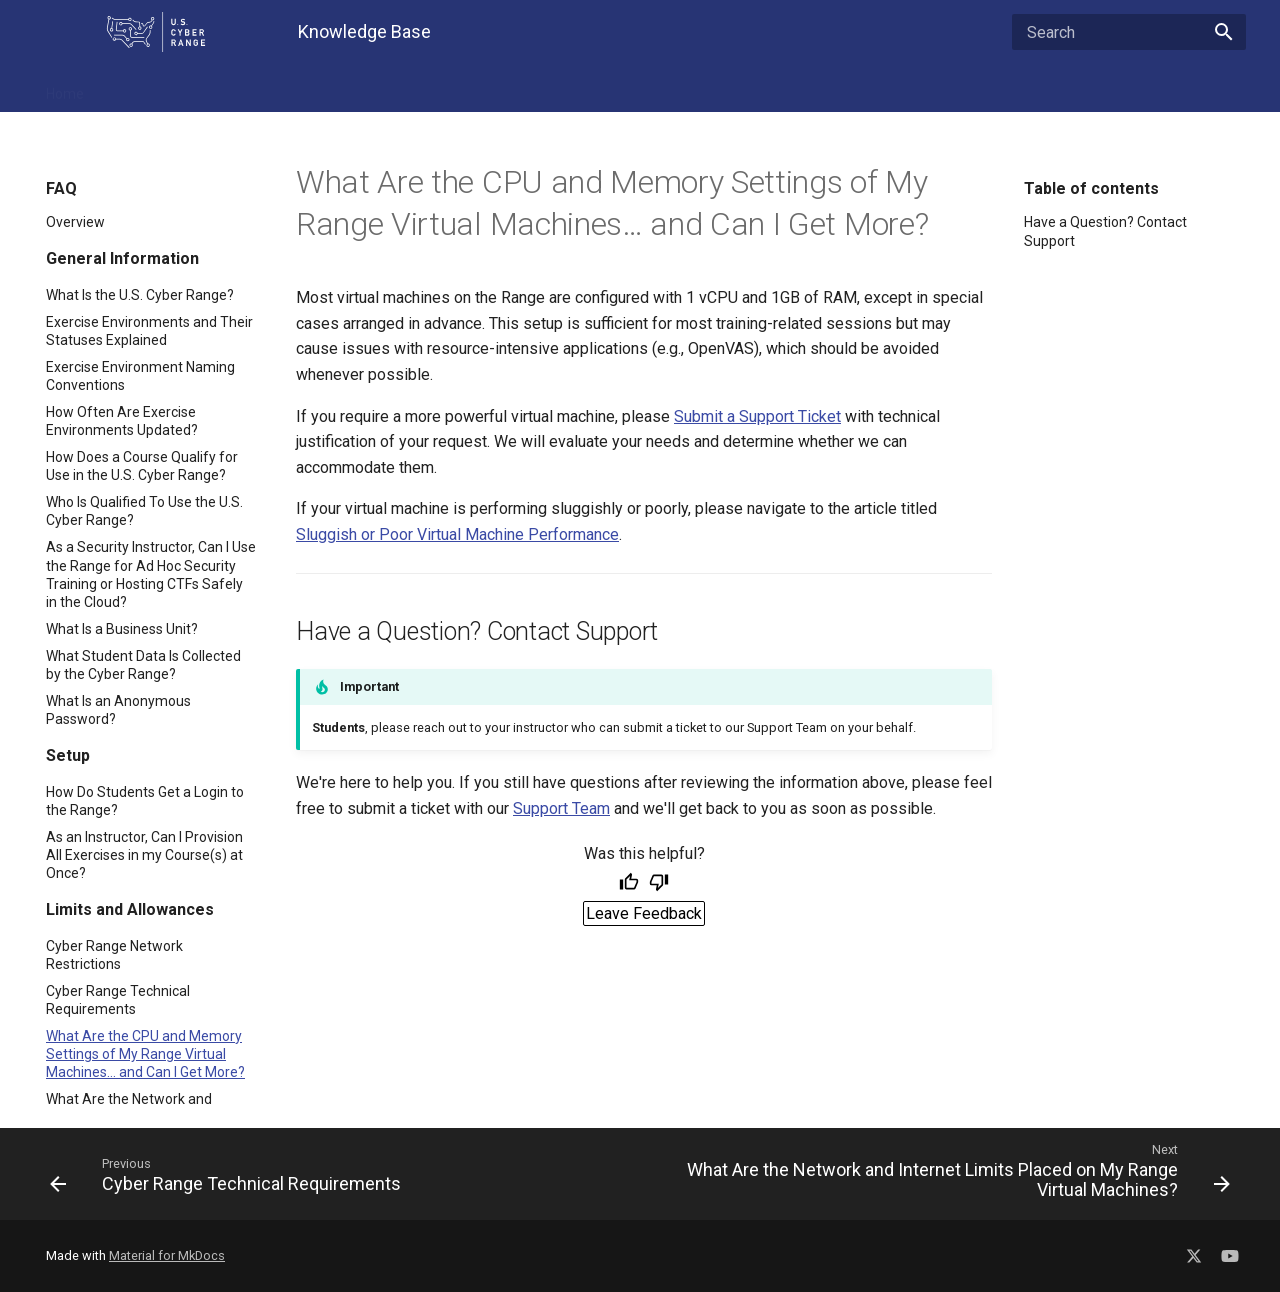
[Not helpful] (659, 884)
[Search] (1129, 32)
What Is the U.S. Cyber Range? (140, 295)
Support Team (561, 808)
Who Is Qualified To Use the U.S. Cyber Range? (144, 511)
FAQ (123, 88)
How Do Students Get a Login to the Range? (145, 801)
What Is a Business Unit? (122, 629)
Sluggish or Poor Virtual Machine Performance (457, 534)
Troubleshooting (295, 88)
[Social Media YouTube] (1230, 1252)
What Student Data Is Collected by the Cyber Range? (143, 665)
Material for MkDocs (167, 1255)
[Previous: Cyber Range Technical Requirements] (337, 1174)
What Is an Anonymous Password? (118, 710)
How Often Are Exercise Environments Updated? (122, 421)
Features (190, 88)
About (897, 88)
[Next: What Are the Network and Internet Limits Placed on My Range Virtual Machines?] (943, 1174)
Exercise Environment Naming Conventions (140, 376)
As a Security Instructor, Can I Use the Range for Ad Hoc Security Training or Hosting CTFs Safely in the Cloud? (151, 574)
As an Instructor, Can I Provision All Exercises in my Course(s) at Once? (144, 855)
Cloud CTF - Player (794, 88)
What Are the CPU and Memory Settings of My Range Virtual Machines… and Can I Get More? (145, 1054)
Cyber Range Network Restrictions (114, 955)
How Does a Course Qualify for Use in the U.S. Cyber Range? (142, 466)
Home (65, 88)
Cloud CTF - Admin (652, 88)
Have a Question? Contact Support (1105, 231)
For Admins (409, 88)
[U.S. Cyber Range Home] (156, 32)
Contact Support (995, 88)
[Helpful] (629, 884)
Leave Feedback (644, 913)
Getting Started (519, 88)
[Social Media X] (1194, 1252)
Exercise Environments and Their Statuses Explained (149, 331)
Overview (75, 222)
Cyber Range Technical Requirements (118, 1000)
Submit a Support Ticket (757, 416)
